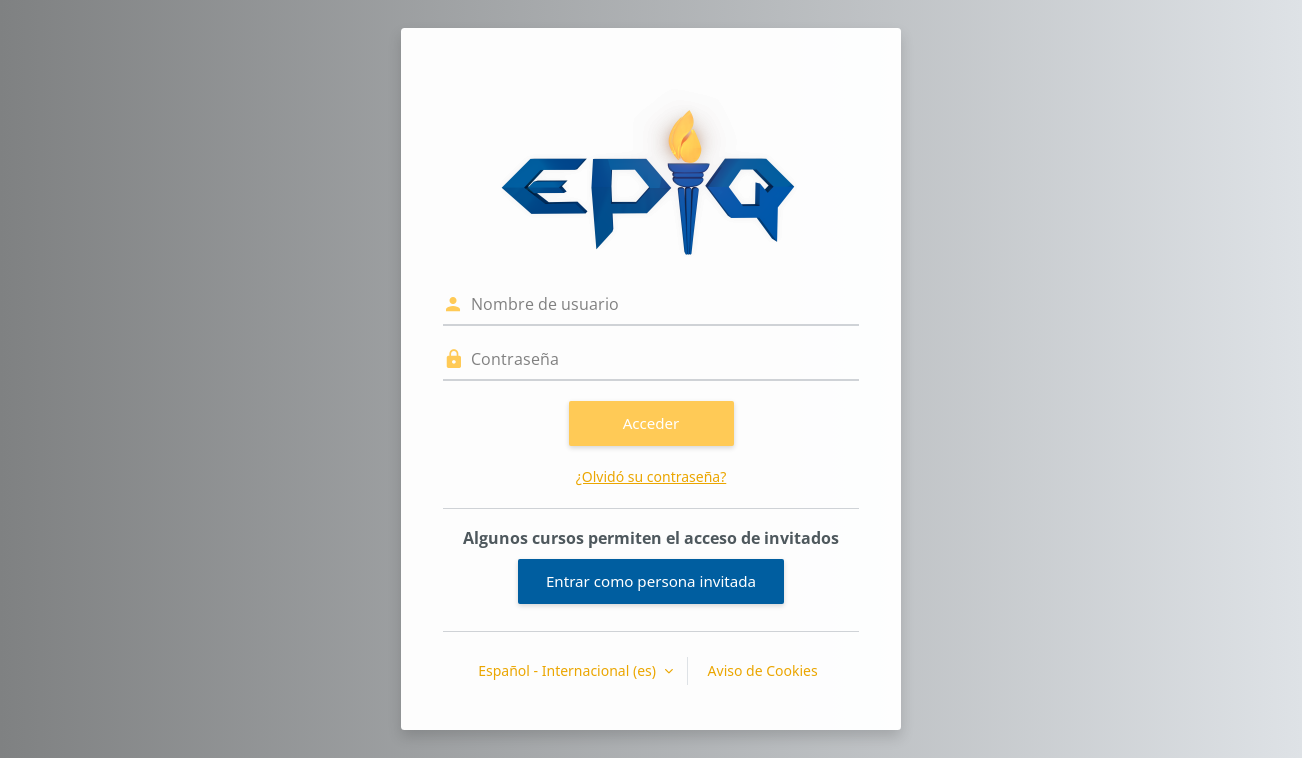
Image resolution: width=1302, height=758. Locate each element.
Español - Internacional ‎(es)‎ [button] (568, 670)
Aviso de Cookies (763, 670)
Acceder (651, 423)
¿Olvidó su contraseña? (651, 476)
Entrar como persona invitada (651, 581)
